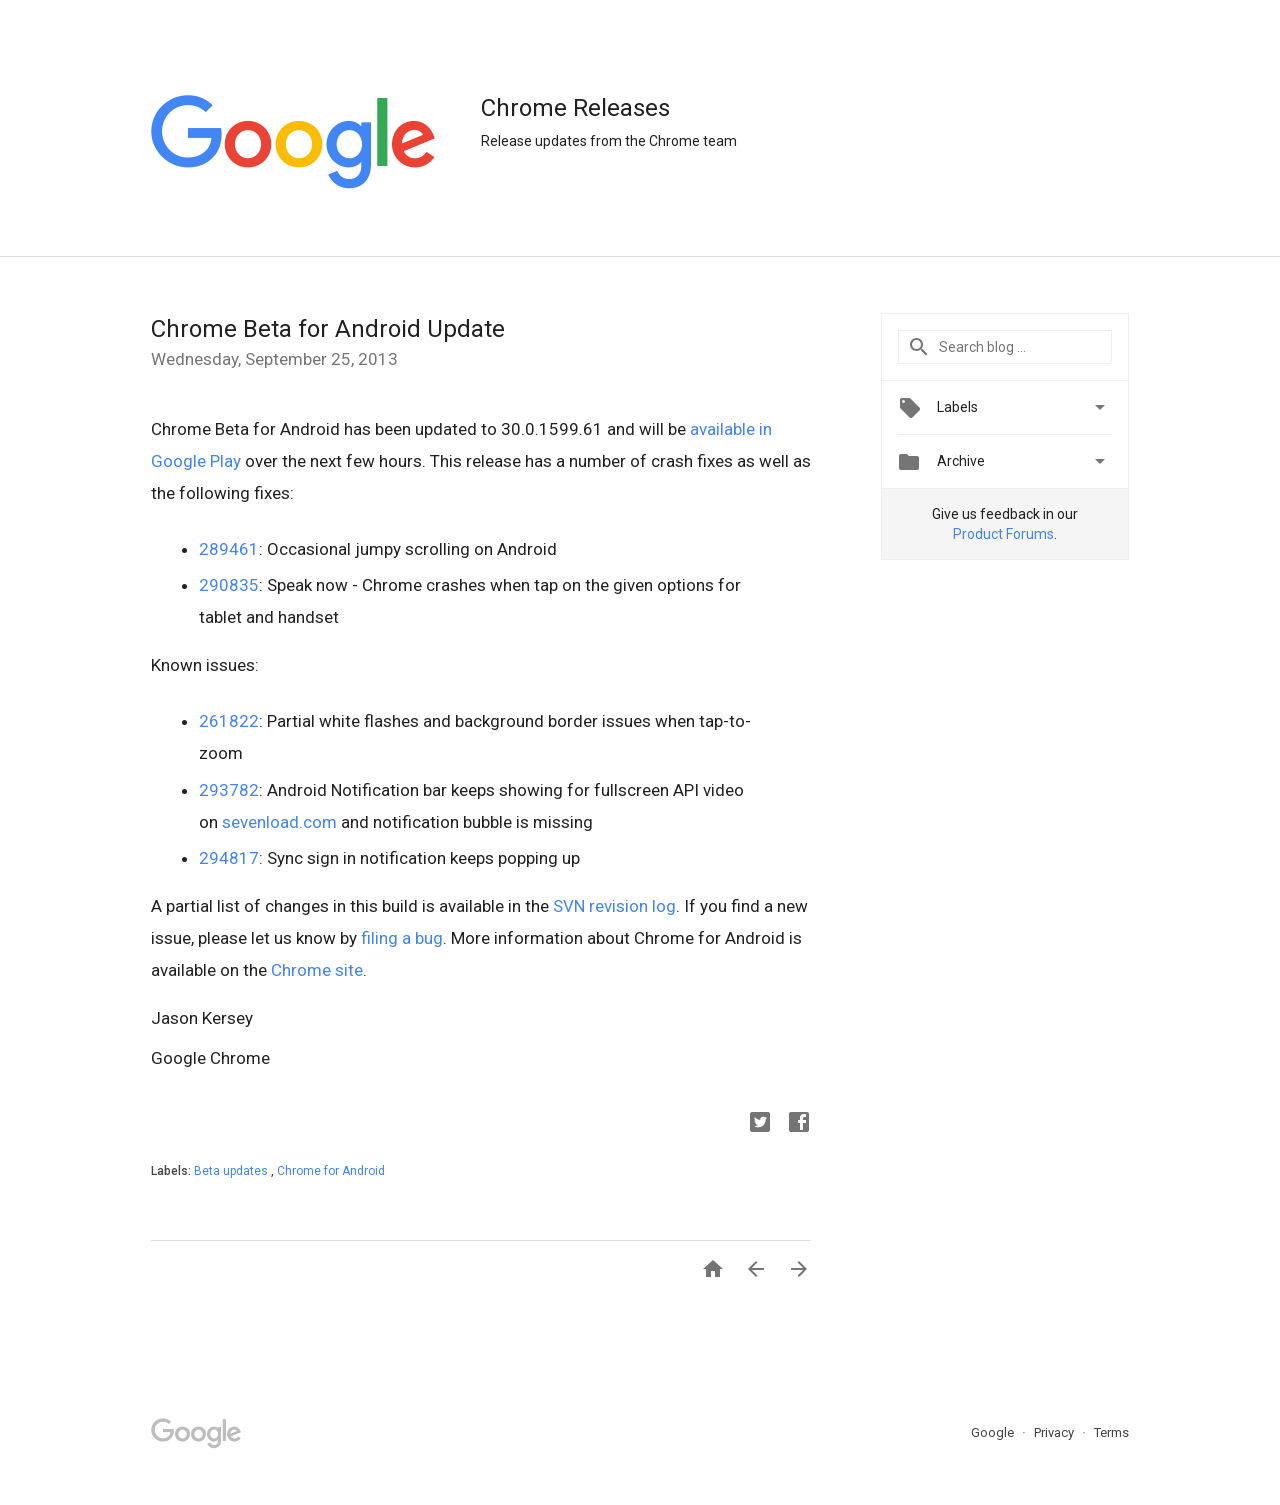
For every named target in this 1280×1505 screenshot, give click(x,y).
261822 (229, 721)
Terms (1111, 1432)
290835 (229, 585)
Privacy (1055, 1432)
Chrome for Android (331, 1171)
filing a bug (402, 938)
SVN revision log (614, 906)
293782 (229, 790)
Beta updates (232, 1171)
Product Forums (1003, 534)
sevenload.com (277, 822)
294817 (229, 858)
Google (994, 1432)
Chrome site (317, 970)
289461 (229, 549)
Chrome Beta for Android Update (328, 329)
